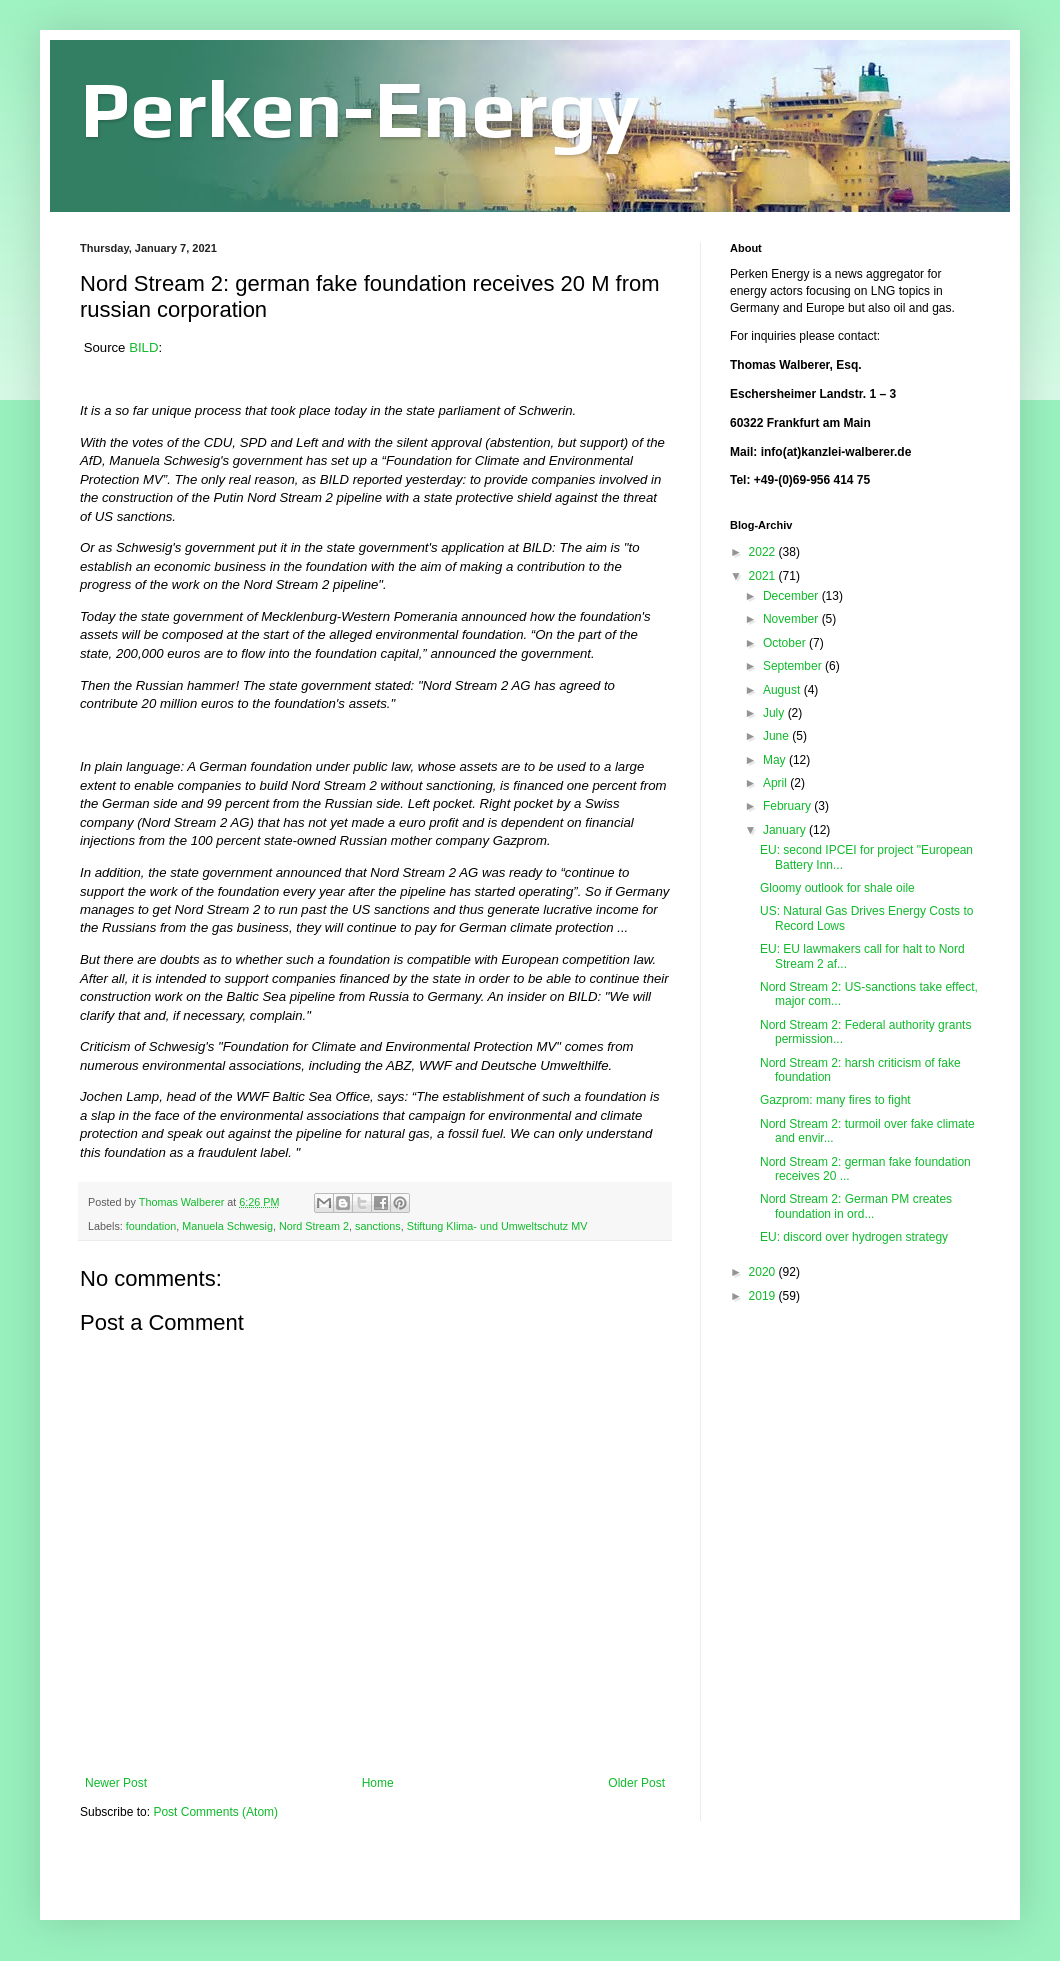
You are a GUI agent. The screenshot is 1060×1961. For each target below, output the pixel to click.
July (775, 713)
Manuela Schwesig (227, 1226)
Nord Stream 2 (314, 1226)
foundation (151, 1226)
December (792, 596)
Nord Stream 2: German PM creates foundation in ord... (856, 1206)
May (776, 760)
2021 (764, 576)
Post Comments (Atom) (215, 1812)
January (786, 830)
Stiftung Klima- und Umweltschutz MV (497, 1226)
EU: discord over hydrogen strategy (854, 1237)
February (788, 806)
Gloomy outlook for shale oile (837, 888)
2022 (764, 552)
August (783, 690)
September (794, 666)
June (777, 736)
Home (378, 1783)
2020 (764, 1272)
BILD (143, 347)
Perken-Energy (360, 108)
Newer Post (116, 1783)
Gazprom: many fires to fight (835, 1100)
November (792, 619)
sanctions (378, 1226)
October (786, 643)
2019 (764, 1296)
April (776, 783)
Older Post (636, 1783)
